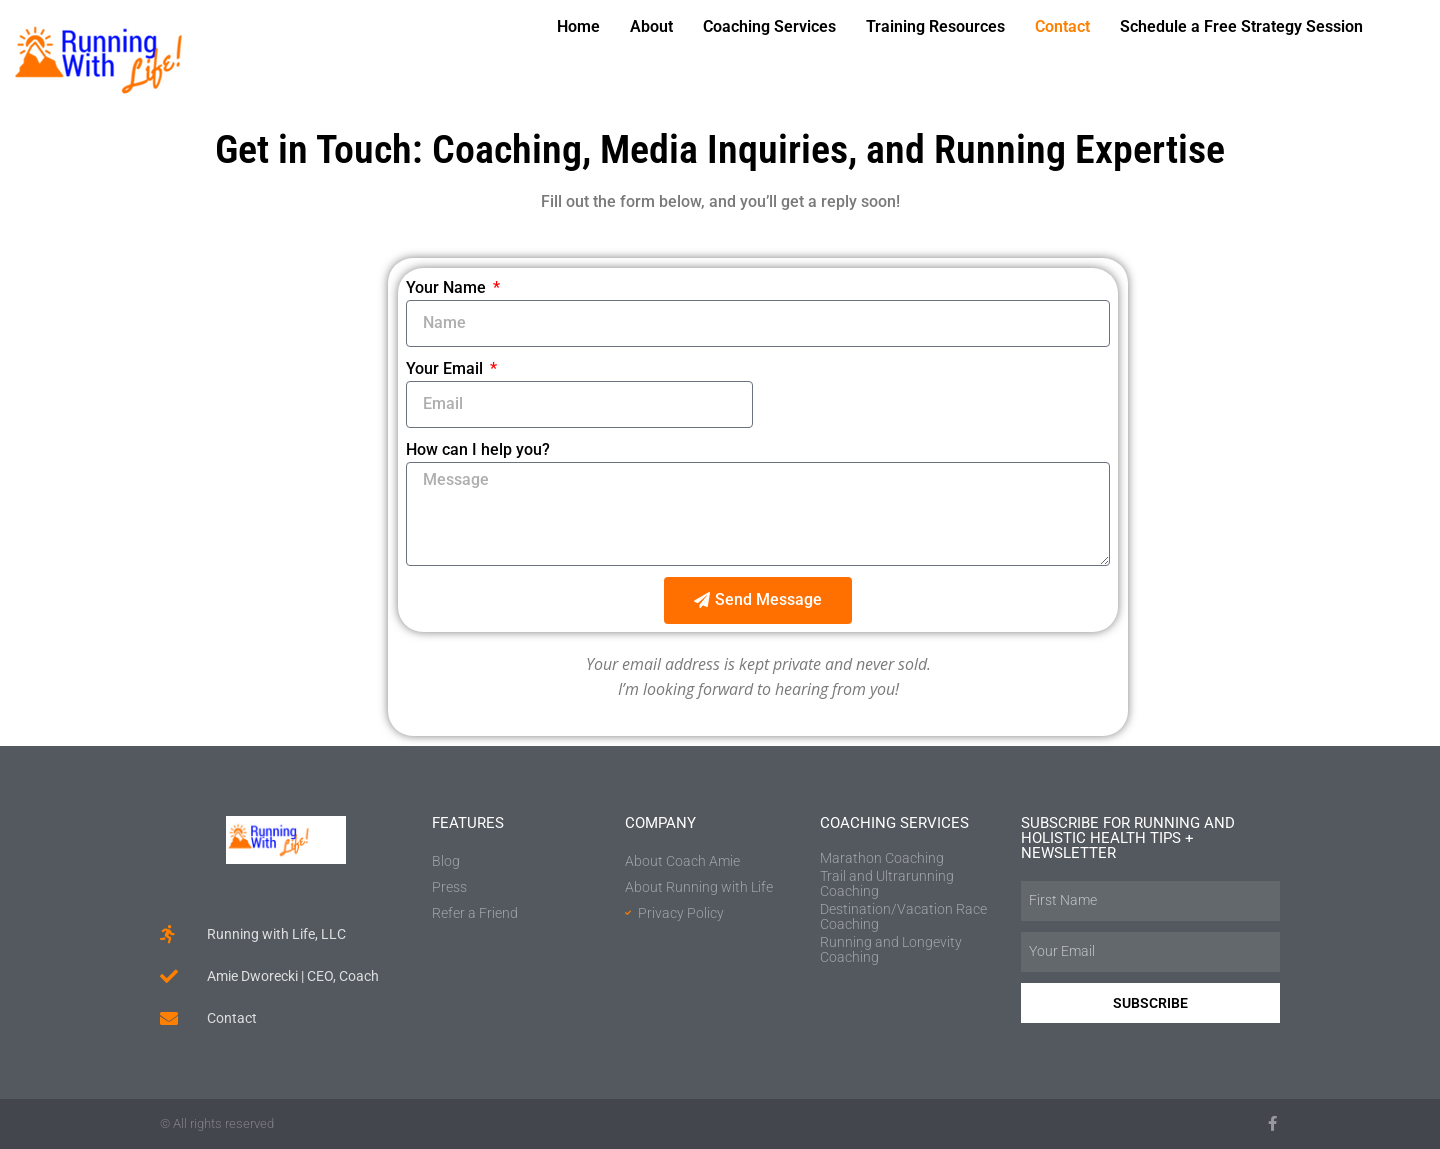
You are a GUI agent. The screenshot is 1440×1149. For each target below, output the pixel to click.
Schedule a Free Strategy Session (1241, 26)
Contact (1062, 26)
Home (578, 26)
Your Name (448, 287)
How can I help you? (478, 449)
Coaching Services (769, 26)
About (651, 26)
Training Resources (935, 26)
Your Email (446, 368)
